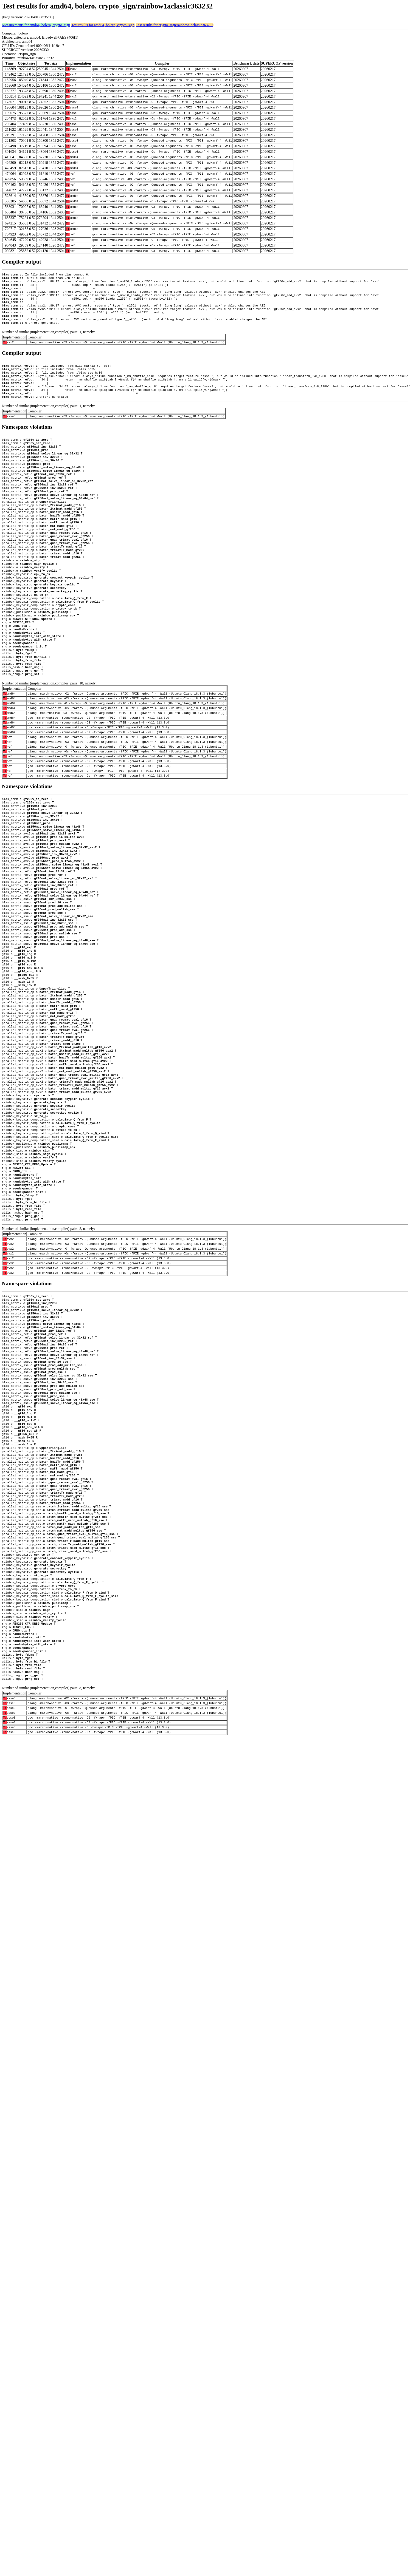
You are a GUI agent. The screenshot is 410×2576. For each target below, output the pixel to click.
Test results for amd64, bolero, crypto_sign (103, 25)
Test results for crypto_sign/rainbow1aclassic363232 (174, 25)
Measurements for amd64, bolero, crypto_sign (36, 25)
